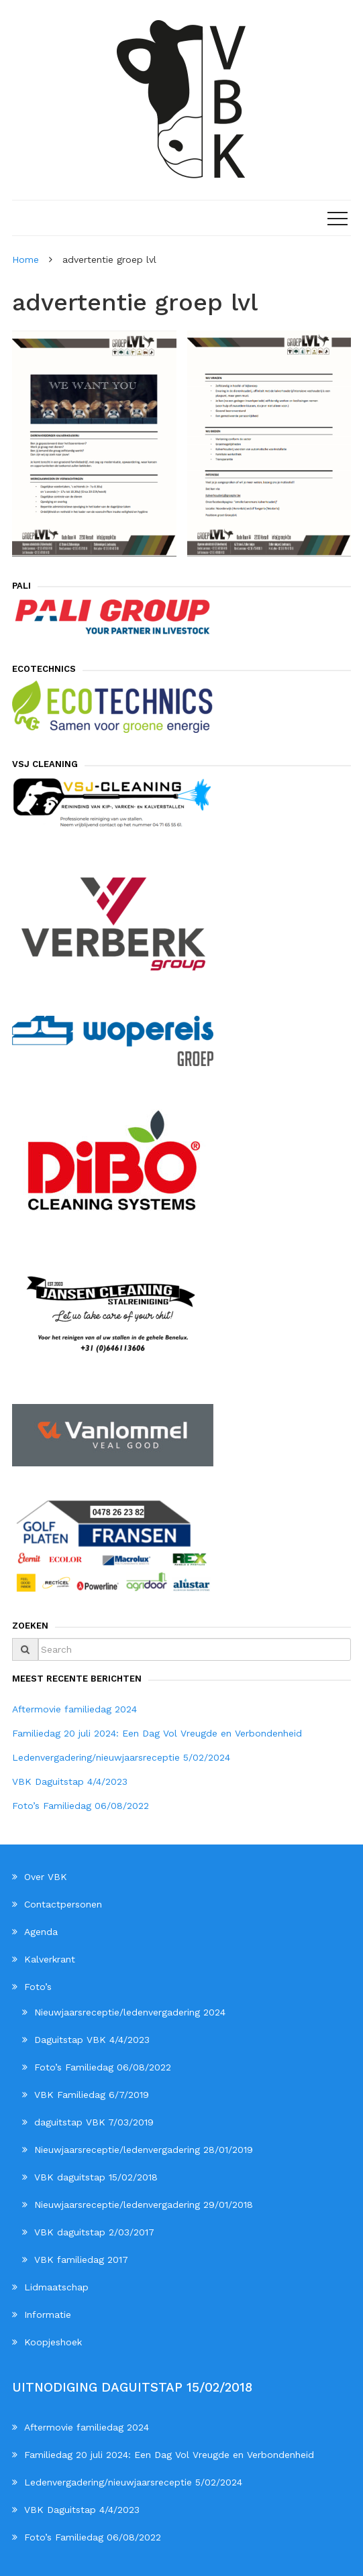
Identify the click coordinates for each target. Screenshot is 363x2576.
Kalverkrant (49, 1959)
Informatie (47, 2314)
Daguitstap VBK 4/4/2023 (92, 2039)
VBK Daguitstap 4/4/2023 (69, 1781)
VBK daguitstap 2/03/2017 (94, 2232)
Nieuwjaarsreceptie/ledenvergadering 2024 (129, 2012)
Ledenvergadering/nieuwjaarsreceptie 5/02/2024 (121, 1757)
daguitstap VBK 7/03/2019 (94, 2122)
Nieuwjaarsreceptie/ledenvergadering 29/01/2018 (143, 2204)
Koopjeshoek (53, 2342)
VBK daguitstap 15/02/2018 (96, 2177)
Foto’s (38, 1986)
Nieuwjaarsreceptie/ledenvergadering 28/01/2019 (143, 2149)
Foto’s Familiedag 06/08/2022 (80, 1805)
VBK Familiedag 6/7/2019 (91, 2094)
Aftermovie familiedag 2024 (74, 1709)
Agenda (41, 1931)
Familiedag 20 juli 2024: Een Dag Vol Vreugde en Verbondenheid (157, 1733)
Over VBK (45, 1876)
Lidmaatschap (56, 2287)
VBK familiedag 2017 (81, 2259)
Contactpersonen (63, 1904)
